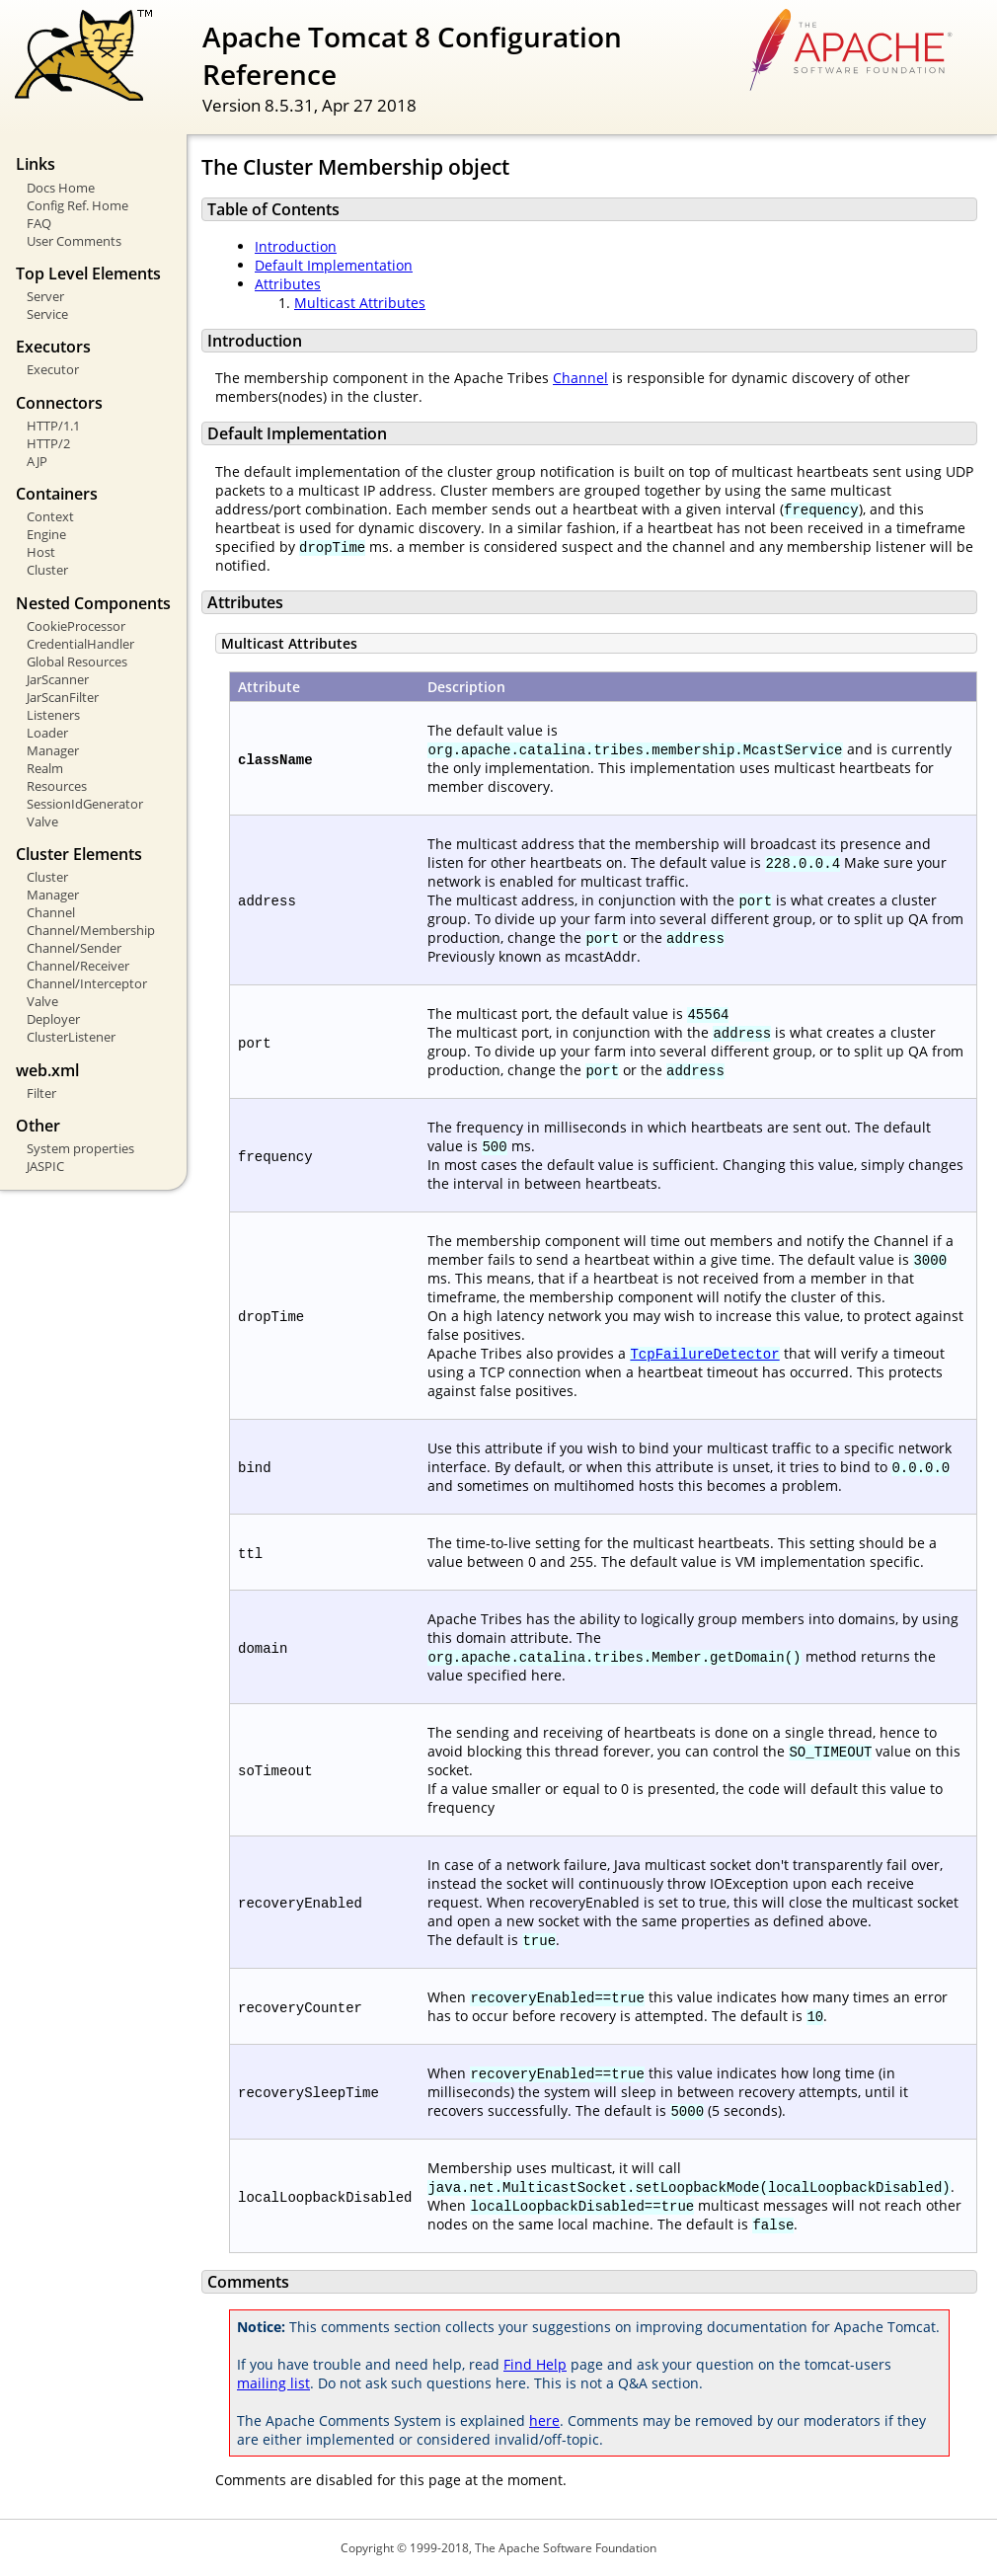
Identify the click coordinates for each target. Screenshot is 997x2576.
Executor (53, 369)
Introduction (296, 246)
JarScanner (58, 679)
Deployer (53, 1019)
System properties (80, 1148)
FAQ (39, 223)
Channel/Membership (91, 930)
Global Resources (77, 661)
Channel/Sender (74, 948)
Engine (46, 534)
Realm (45, 768)
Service (47, 314)
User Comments (74, 241)
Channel (51, 912)
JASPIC (45, 1166)
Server (45, 296)
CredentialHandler (80, 644)
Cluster (47, 570)
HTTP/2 (48, 443)
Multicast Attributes (359, 302)
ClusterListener (71, 1037)
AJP (37, 461)
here (544, 2420)
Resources (57, 786)
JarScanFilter (63, 697)
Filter (41, 1093)
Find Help (535, 2364)
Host (41, 552)
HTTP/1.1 (53, 425)
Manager (53, 750)
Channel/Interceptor (87, 983)
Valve (42, 821)
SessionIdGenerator (85, 804)
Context (50, 516)
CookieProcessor (76, 626)
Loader (47, 733)
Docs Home (61, 187)
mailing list (273, 2383)
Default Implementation (334, 265)
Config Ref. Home (77, 205)
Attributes (288, 283)
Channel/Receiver (78, 966)
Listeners (53, 715)
